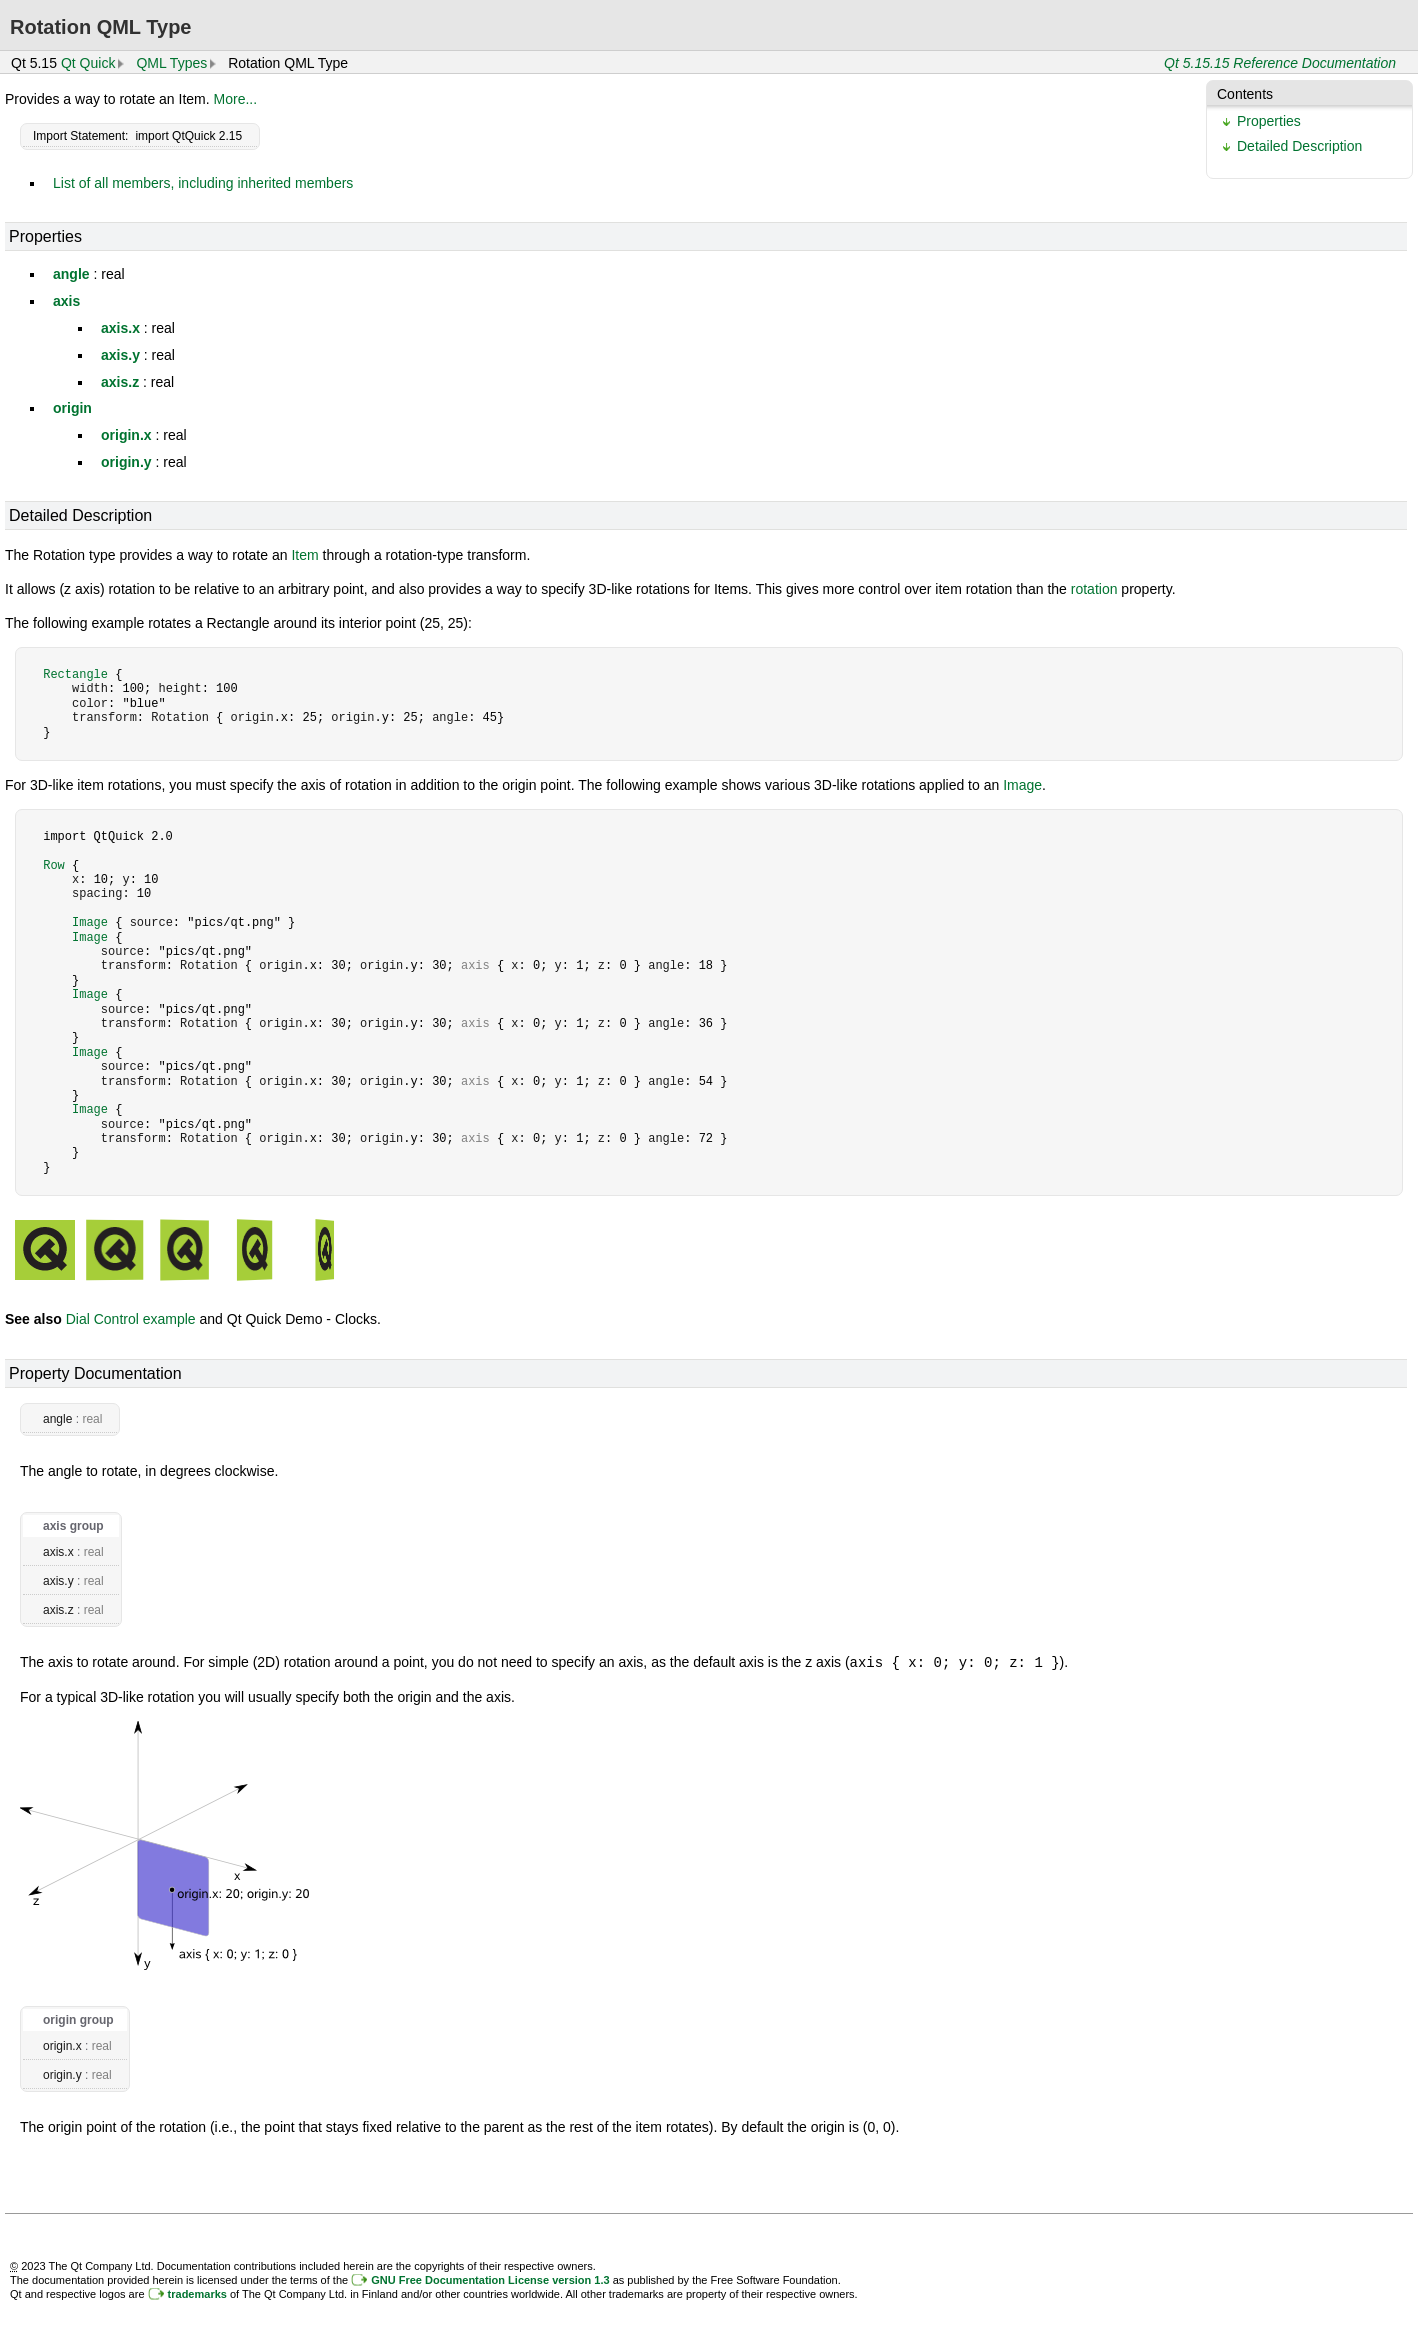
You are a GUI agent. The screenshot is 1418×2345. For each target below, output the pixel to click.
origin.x (126, 435)
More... (236, 99)
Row (54, 865)
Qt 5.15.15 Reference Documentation (1280, 63)
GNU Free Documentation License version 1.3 (490, 2279)
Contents (1245, 94)
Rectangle (75, 674)
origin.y (126, 462)
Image (1022, 785)
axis (66, 301)
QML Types (171, 63)
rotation (1094, 589)
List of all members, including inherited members (203, 183)
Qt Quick (88, 63)
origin (72, 408)
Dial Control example (131, 1319)
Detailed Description (1299, 146)
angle (71, 274)
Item (304, 555)
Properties (1269, 121)
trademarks (197, 2293)
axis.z (120, 382)
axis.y (120, 355)
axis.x (120, 328)
